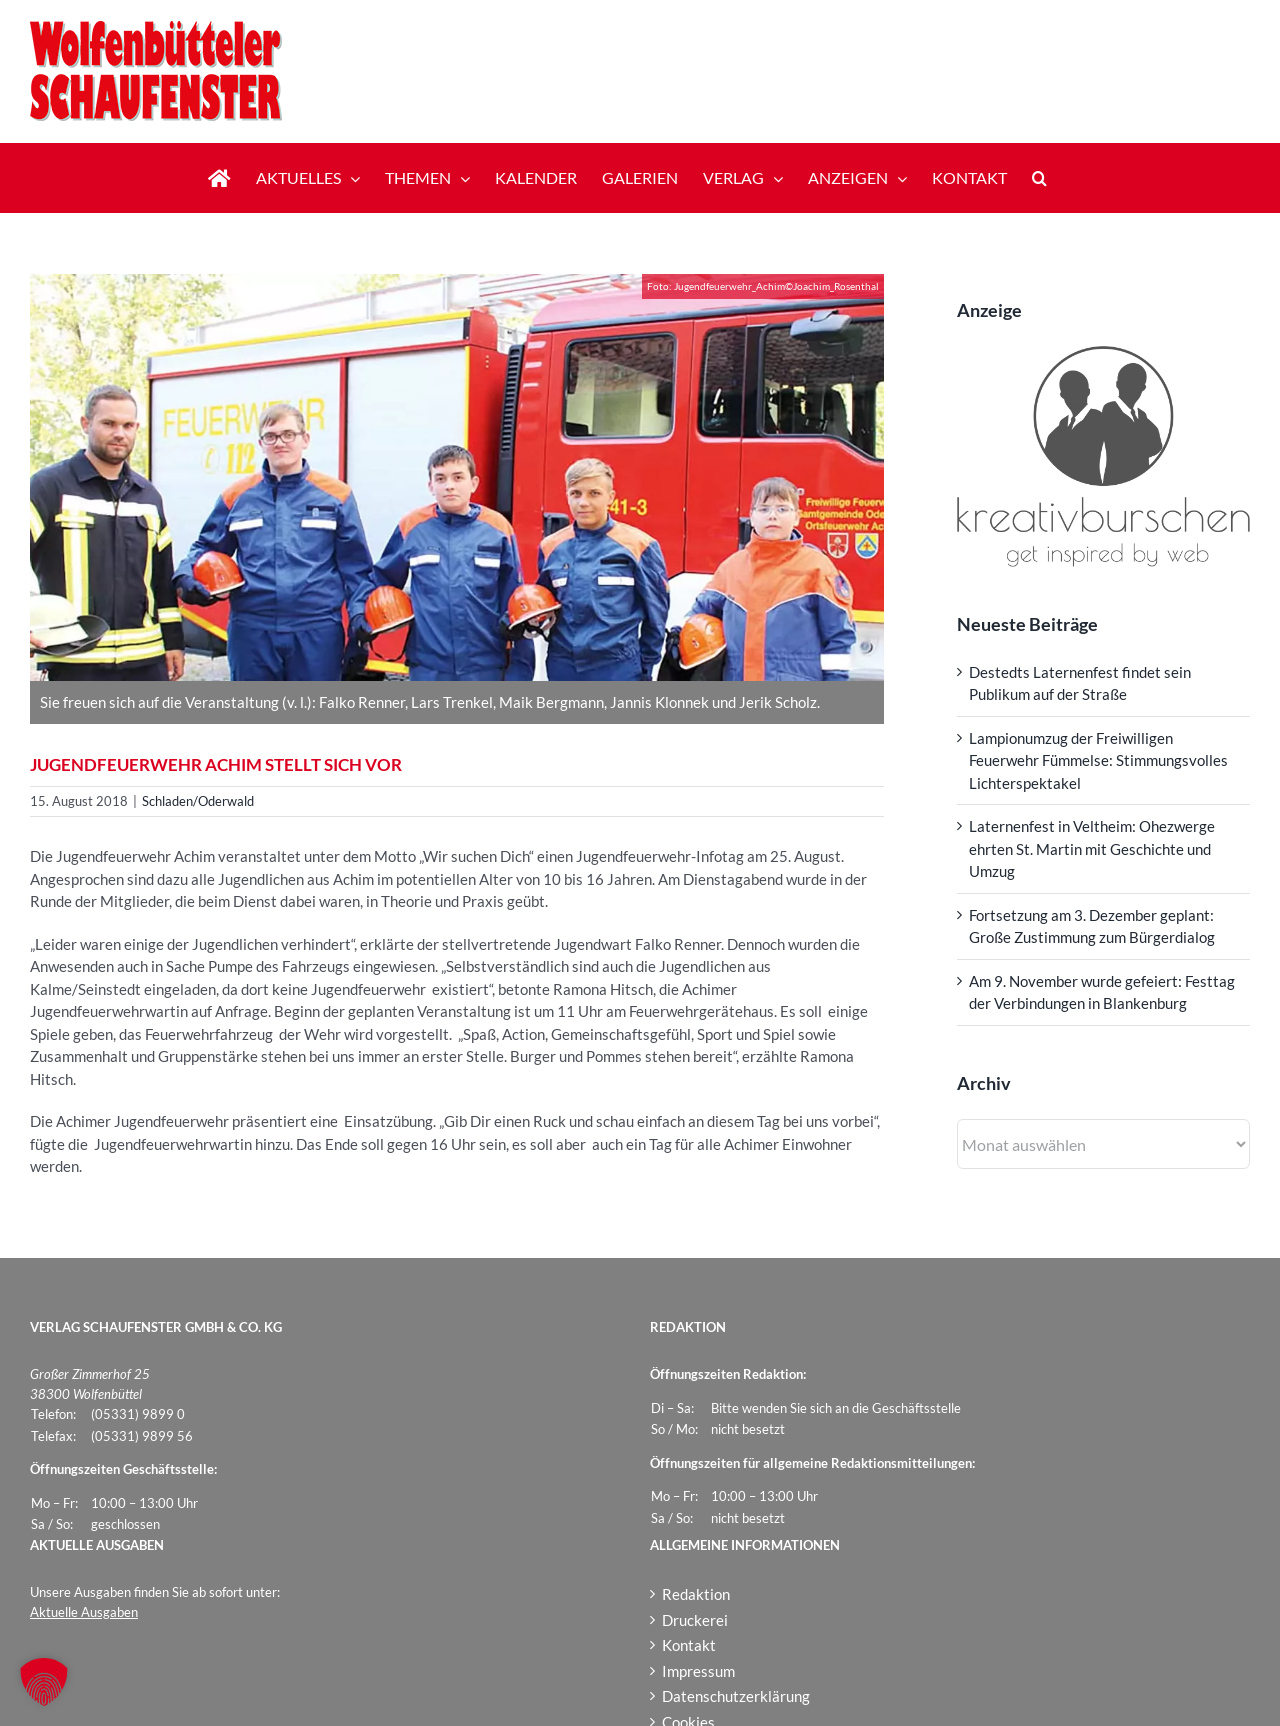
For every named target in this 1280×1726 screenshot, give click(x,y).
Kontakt (689, 1645)
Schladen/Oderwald (198, 801)
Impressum (698, 1671)
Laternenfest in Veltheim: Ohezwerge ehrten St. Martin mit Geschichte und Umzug (1092, 848)
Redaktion (696, 1594)
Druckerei (695, 1620)
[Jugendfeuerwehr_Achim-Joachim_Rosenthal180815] (457, 477)
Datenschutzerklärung (736, 1696)
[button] (1039, 178)
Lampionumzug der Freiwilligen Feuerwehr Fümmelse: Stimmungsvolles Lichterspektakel (1098, 760)
